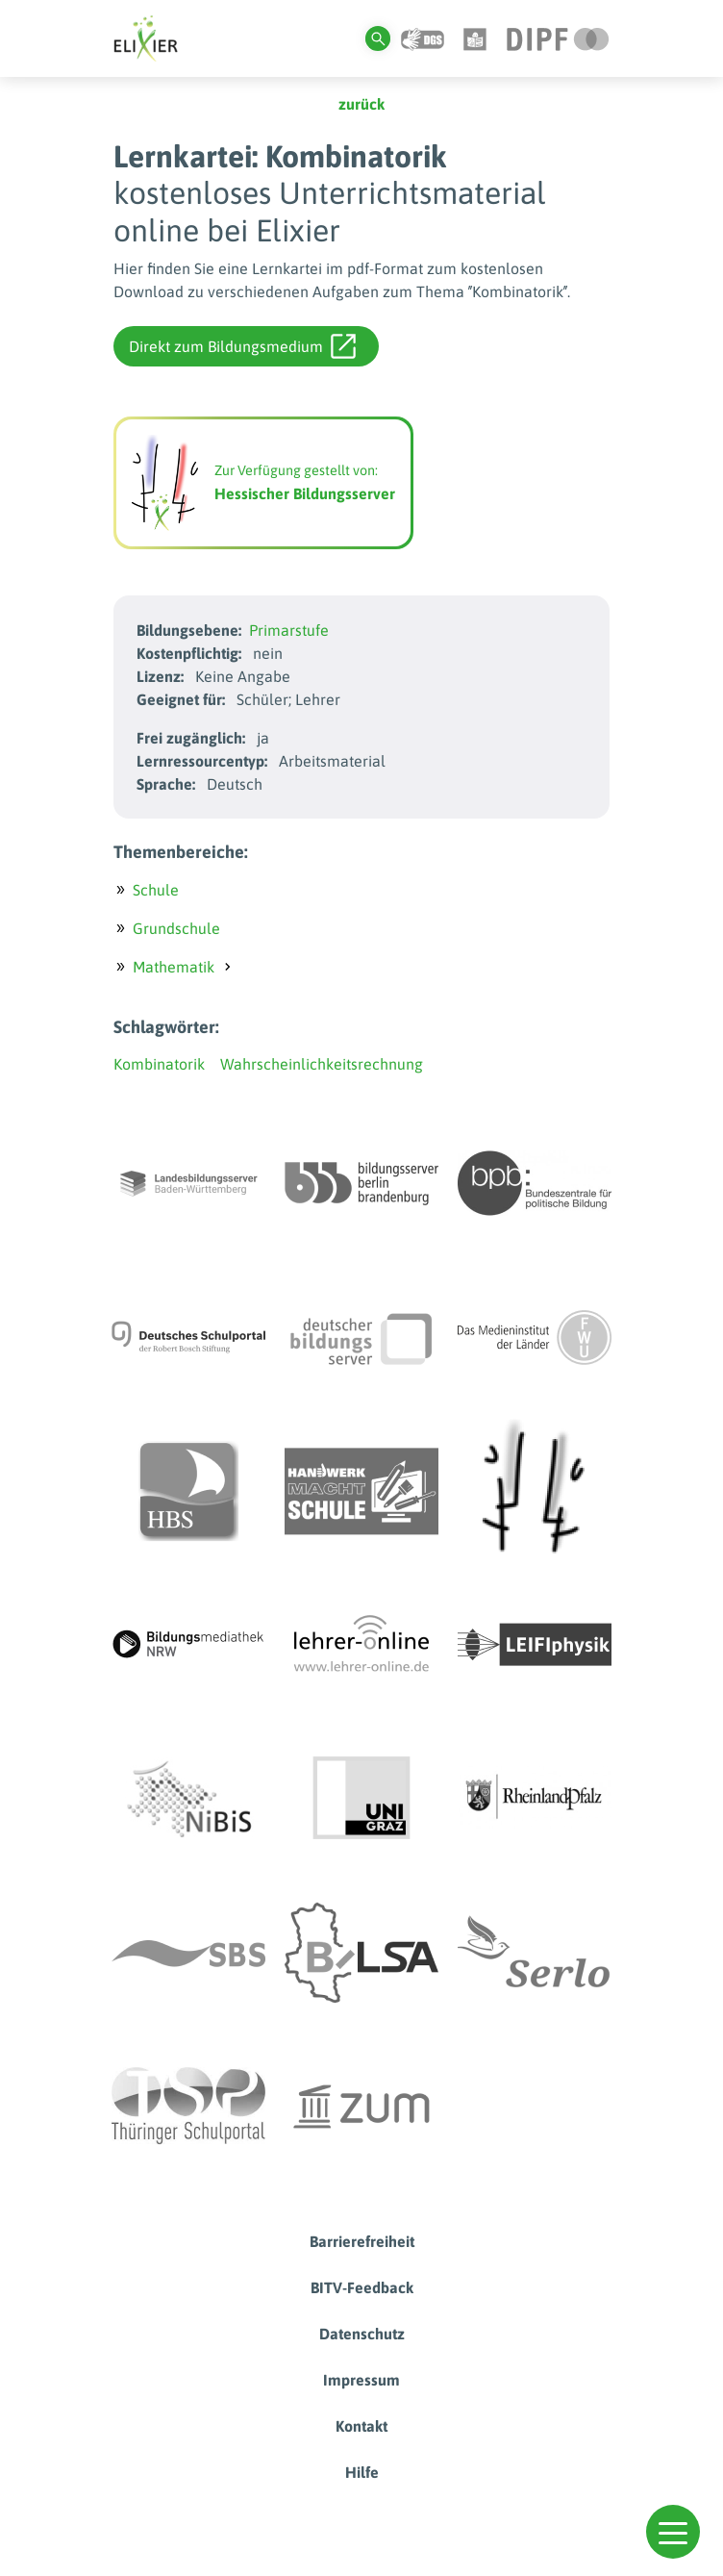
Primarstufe (289, 630)
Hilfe (362, 2472)
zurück (361, 104)
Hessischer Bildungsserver (304, 493)
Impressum (361, 2379)
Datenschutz (362, 2333)
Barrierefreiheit (362, 2241)
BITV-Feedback (362, 2287)
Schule (156, 889)
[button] (673, 2532)
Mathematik (173, 966)
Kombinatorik (159, 1064)
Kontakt (361, 2426)
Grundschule (176, 928)
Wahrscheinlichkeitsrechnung (321, 1064)
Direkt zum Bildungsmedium (242, 346)
